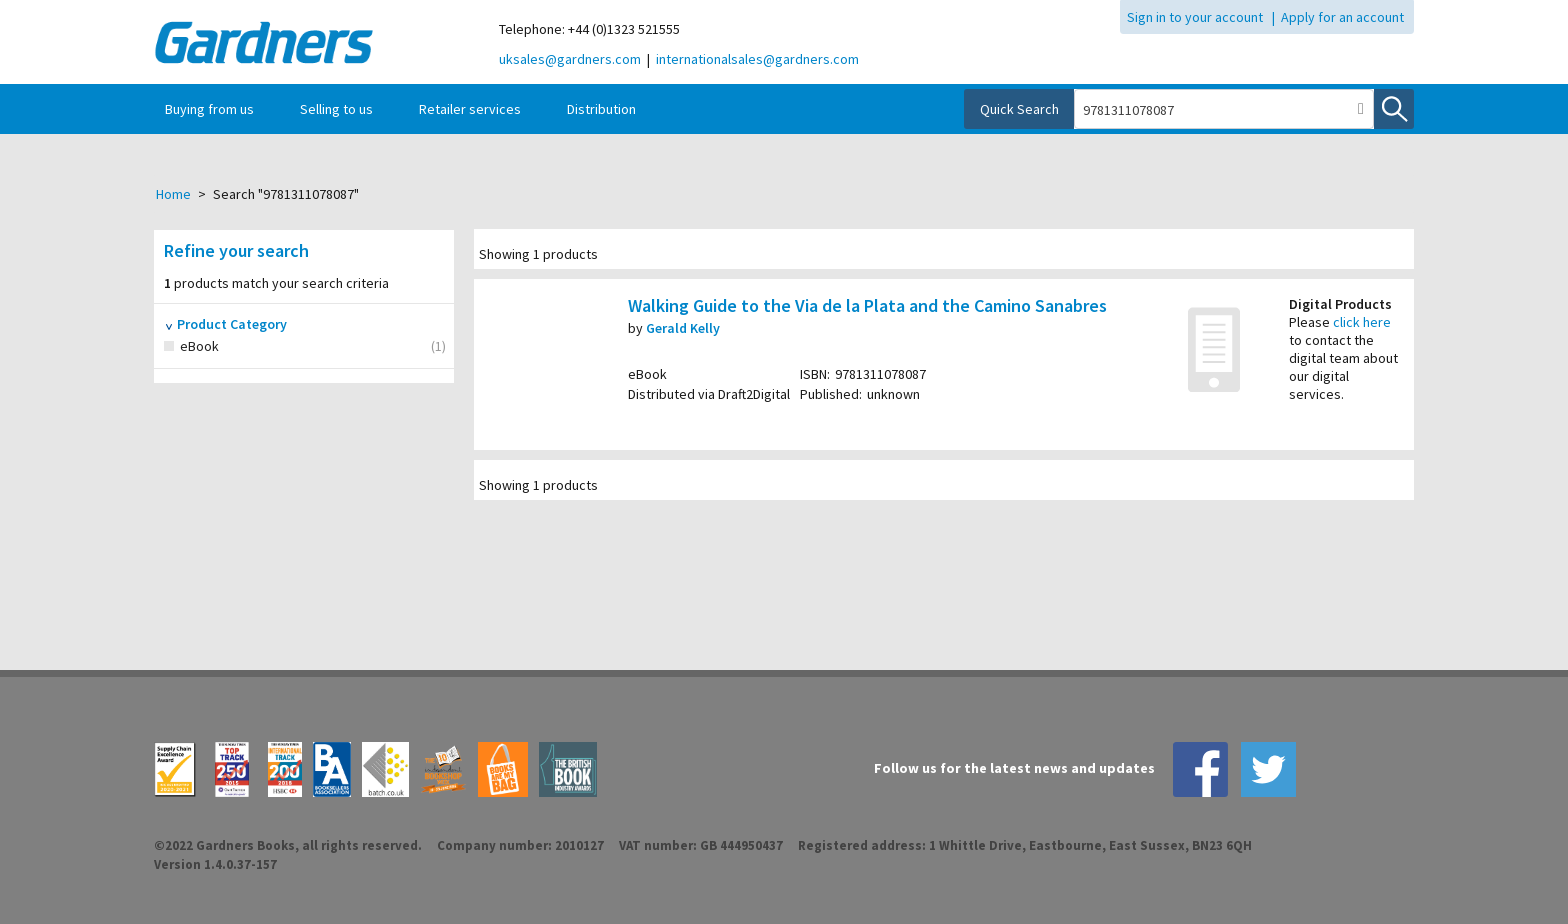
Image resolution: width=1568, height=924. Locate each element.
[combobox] (1212, 110)
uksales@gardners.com (570, 59)
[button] (1361, 109)
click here (1362, 322)
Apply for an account (1342, 17)
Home (173, 194)
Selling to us (336, 109)
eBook (222, 346)
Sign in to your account (1195, 17)
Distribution (601, 109)
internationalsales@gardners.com (757, 59)
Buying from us (209, 109)
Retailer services (470, 109)
